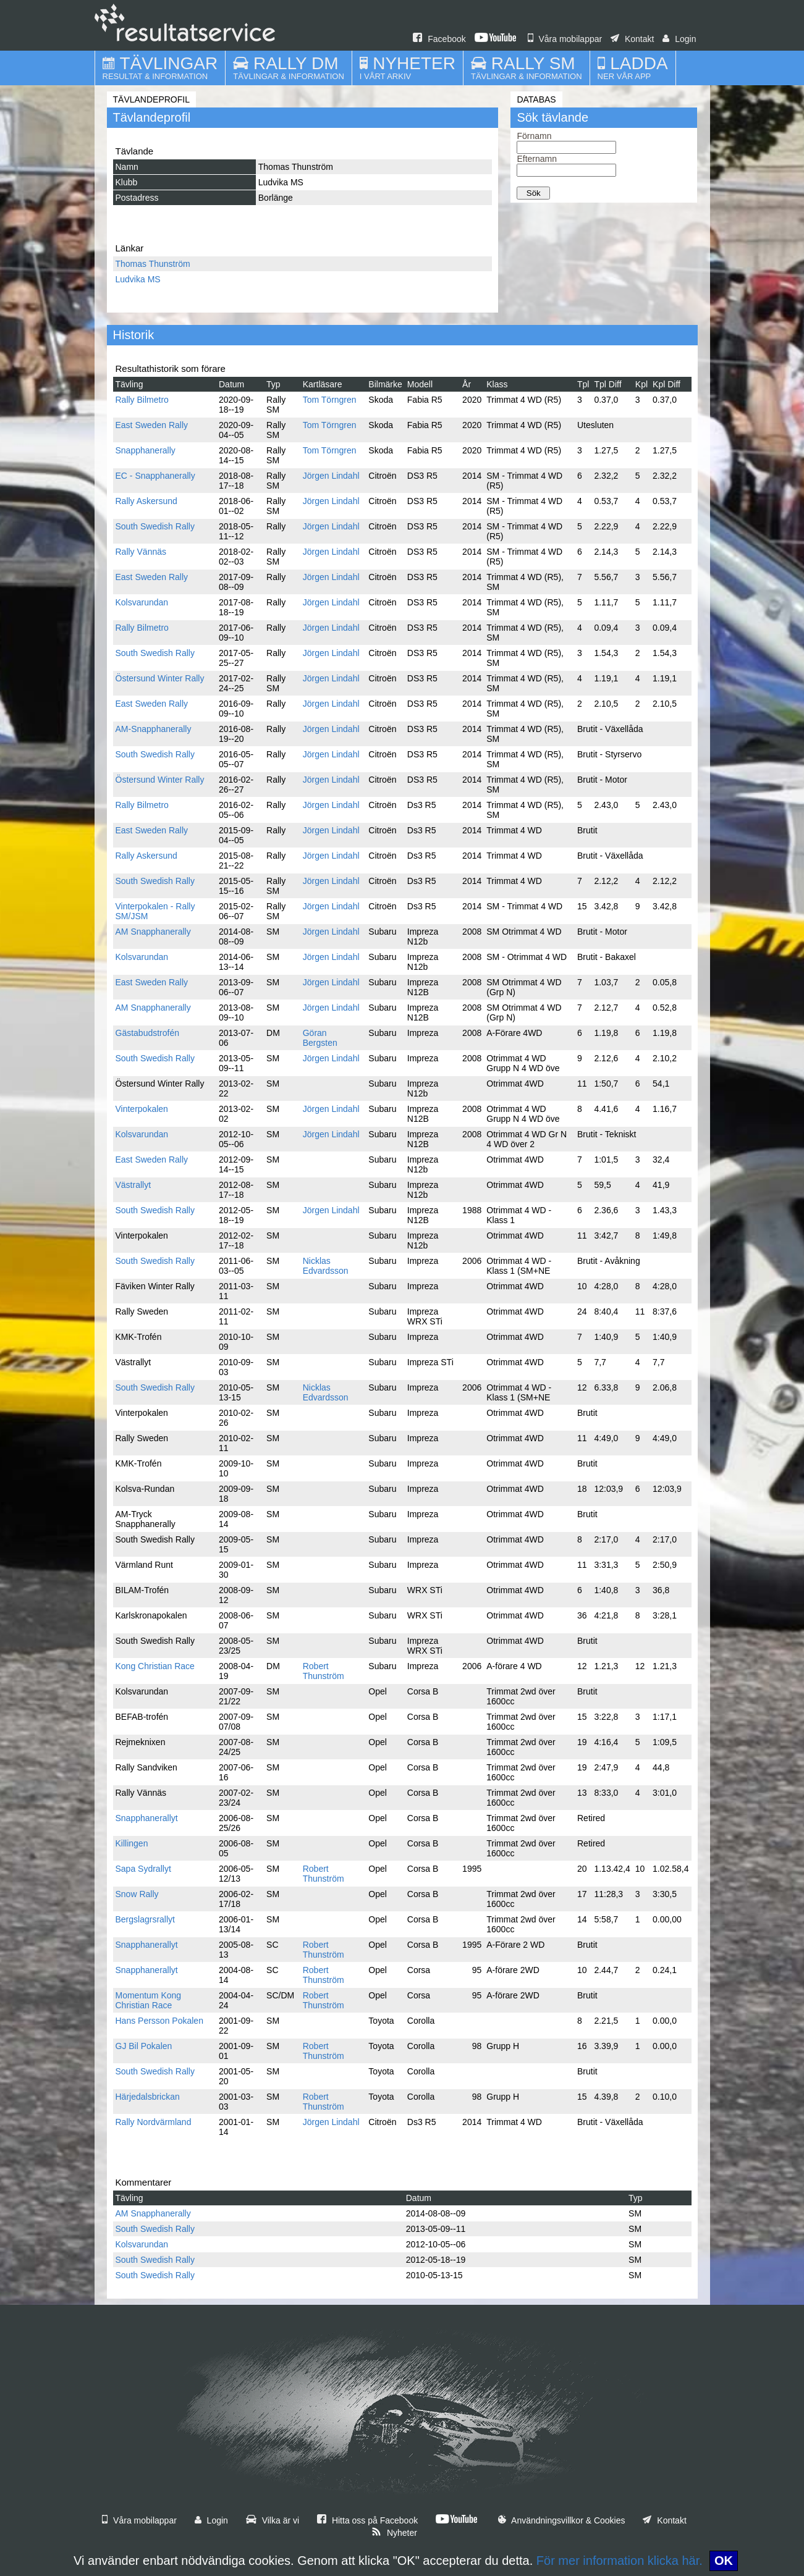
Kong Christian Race (155, 1666)
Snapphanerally (146, 450)
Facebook (439, 39)
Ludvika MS (138, 279)
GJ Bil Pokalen (144, 2046)
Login (679, 39)
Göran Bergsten (320, 1038)
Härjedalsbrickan (148, 2097)
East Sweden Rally (152, 425)
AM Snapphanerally (153, 932)
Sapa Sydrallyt (143, 1869)
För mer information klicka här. (619, 2560)
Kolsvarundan (142, 602)
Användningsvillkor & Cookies (561, 2520)
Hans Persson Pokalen (159, 2021)
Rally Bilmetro (142, 400)
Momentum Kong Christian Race (149, 2000)
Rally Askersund (146, 501)
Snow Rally (137, 1894)
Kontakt (632, 39)
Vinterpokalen (142, 1109)
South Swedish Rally (155, 526)
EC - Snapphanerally (155, 476)
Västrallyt (133, 1185)
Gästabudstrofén (148, 1033)
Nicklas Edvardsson (326, 1266)
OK (723, 2560)
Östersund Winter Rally (160, 678)
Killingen (132, 1843)
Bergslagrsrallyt (145, 1919)
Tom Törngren (330, 400)
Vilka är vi (272, 2520)
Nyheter (394, 2533)
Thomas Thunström (153, 264)
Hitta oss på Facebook (367, 2520)
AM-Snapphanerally (154, 729)
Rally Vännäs (141, 552)
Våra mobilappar (565, 39)
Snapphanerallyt (147, 1818)
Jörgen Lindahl (331, 476)
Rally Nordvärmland (154, 2122)
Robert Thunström (323, 1671)
